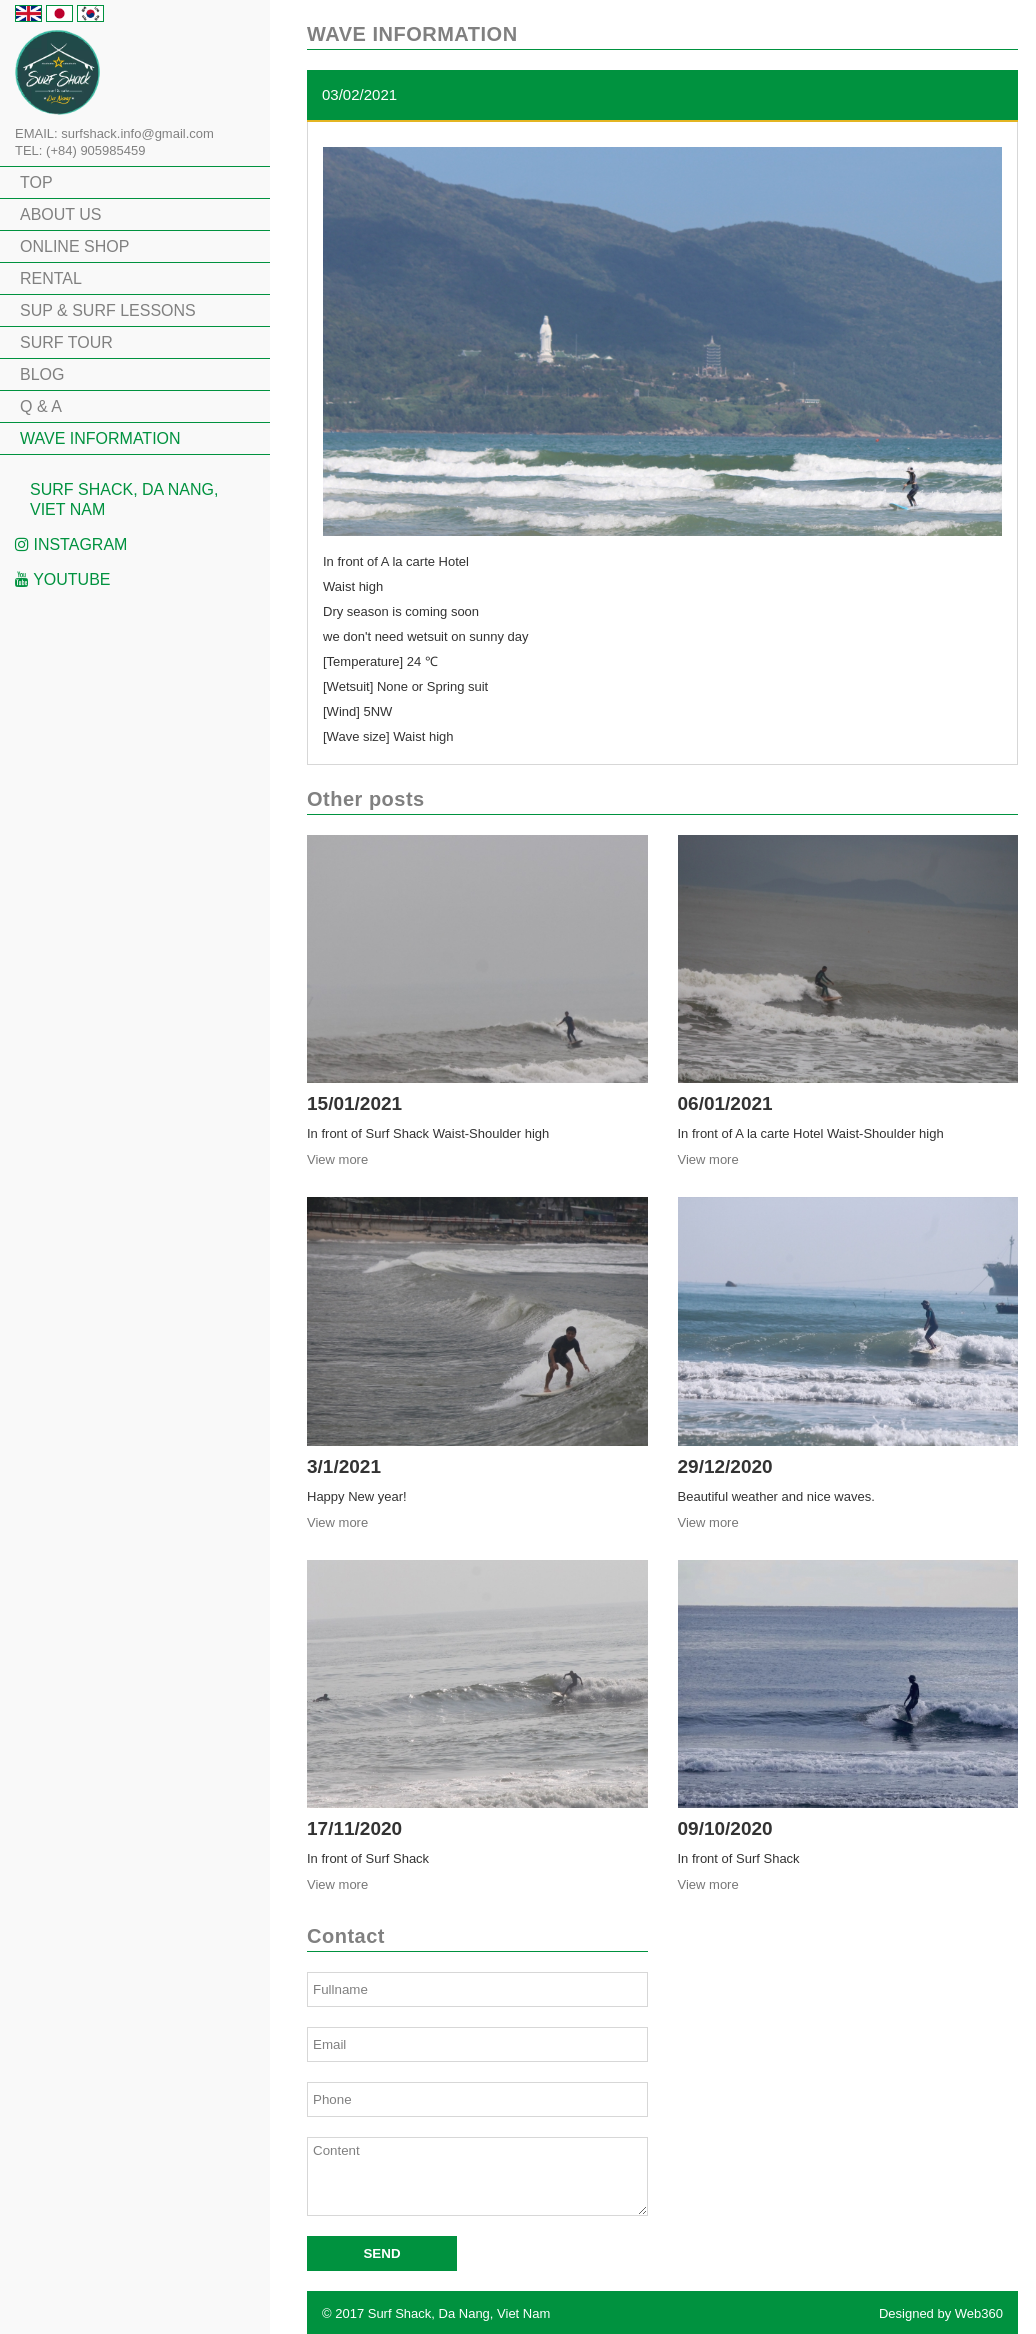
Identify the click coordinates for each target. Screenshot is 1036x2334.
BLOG (42, 374)
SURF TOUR (66, 342)
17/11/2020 (354, 1828)
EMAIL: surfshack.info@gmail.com (114, 133)
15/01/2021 (354, 1103)
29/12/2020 (725, 1466)
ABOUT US (61, 214)
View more (337, 1159)
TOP (36, 182)
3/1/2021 (344, 1466)
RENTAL (51, 278)
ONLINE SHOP (74, 246)
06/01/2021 (725, 1103)
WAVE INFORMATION (100, 438)
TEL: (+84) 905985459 (80, 150)
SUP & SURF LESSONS (108, 310)
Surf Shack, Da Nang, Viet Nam (124, 499)
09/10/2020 (725, 1828)
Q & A (41, 406)
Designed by (941, 2313)
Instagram (71, 544)
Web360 (979, 2313)
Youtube (63, 579)
